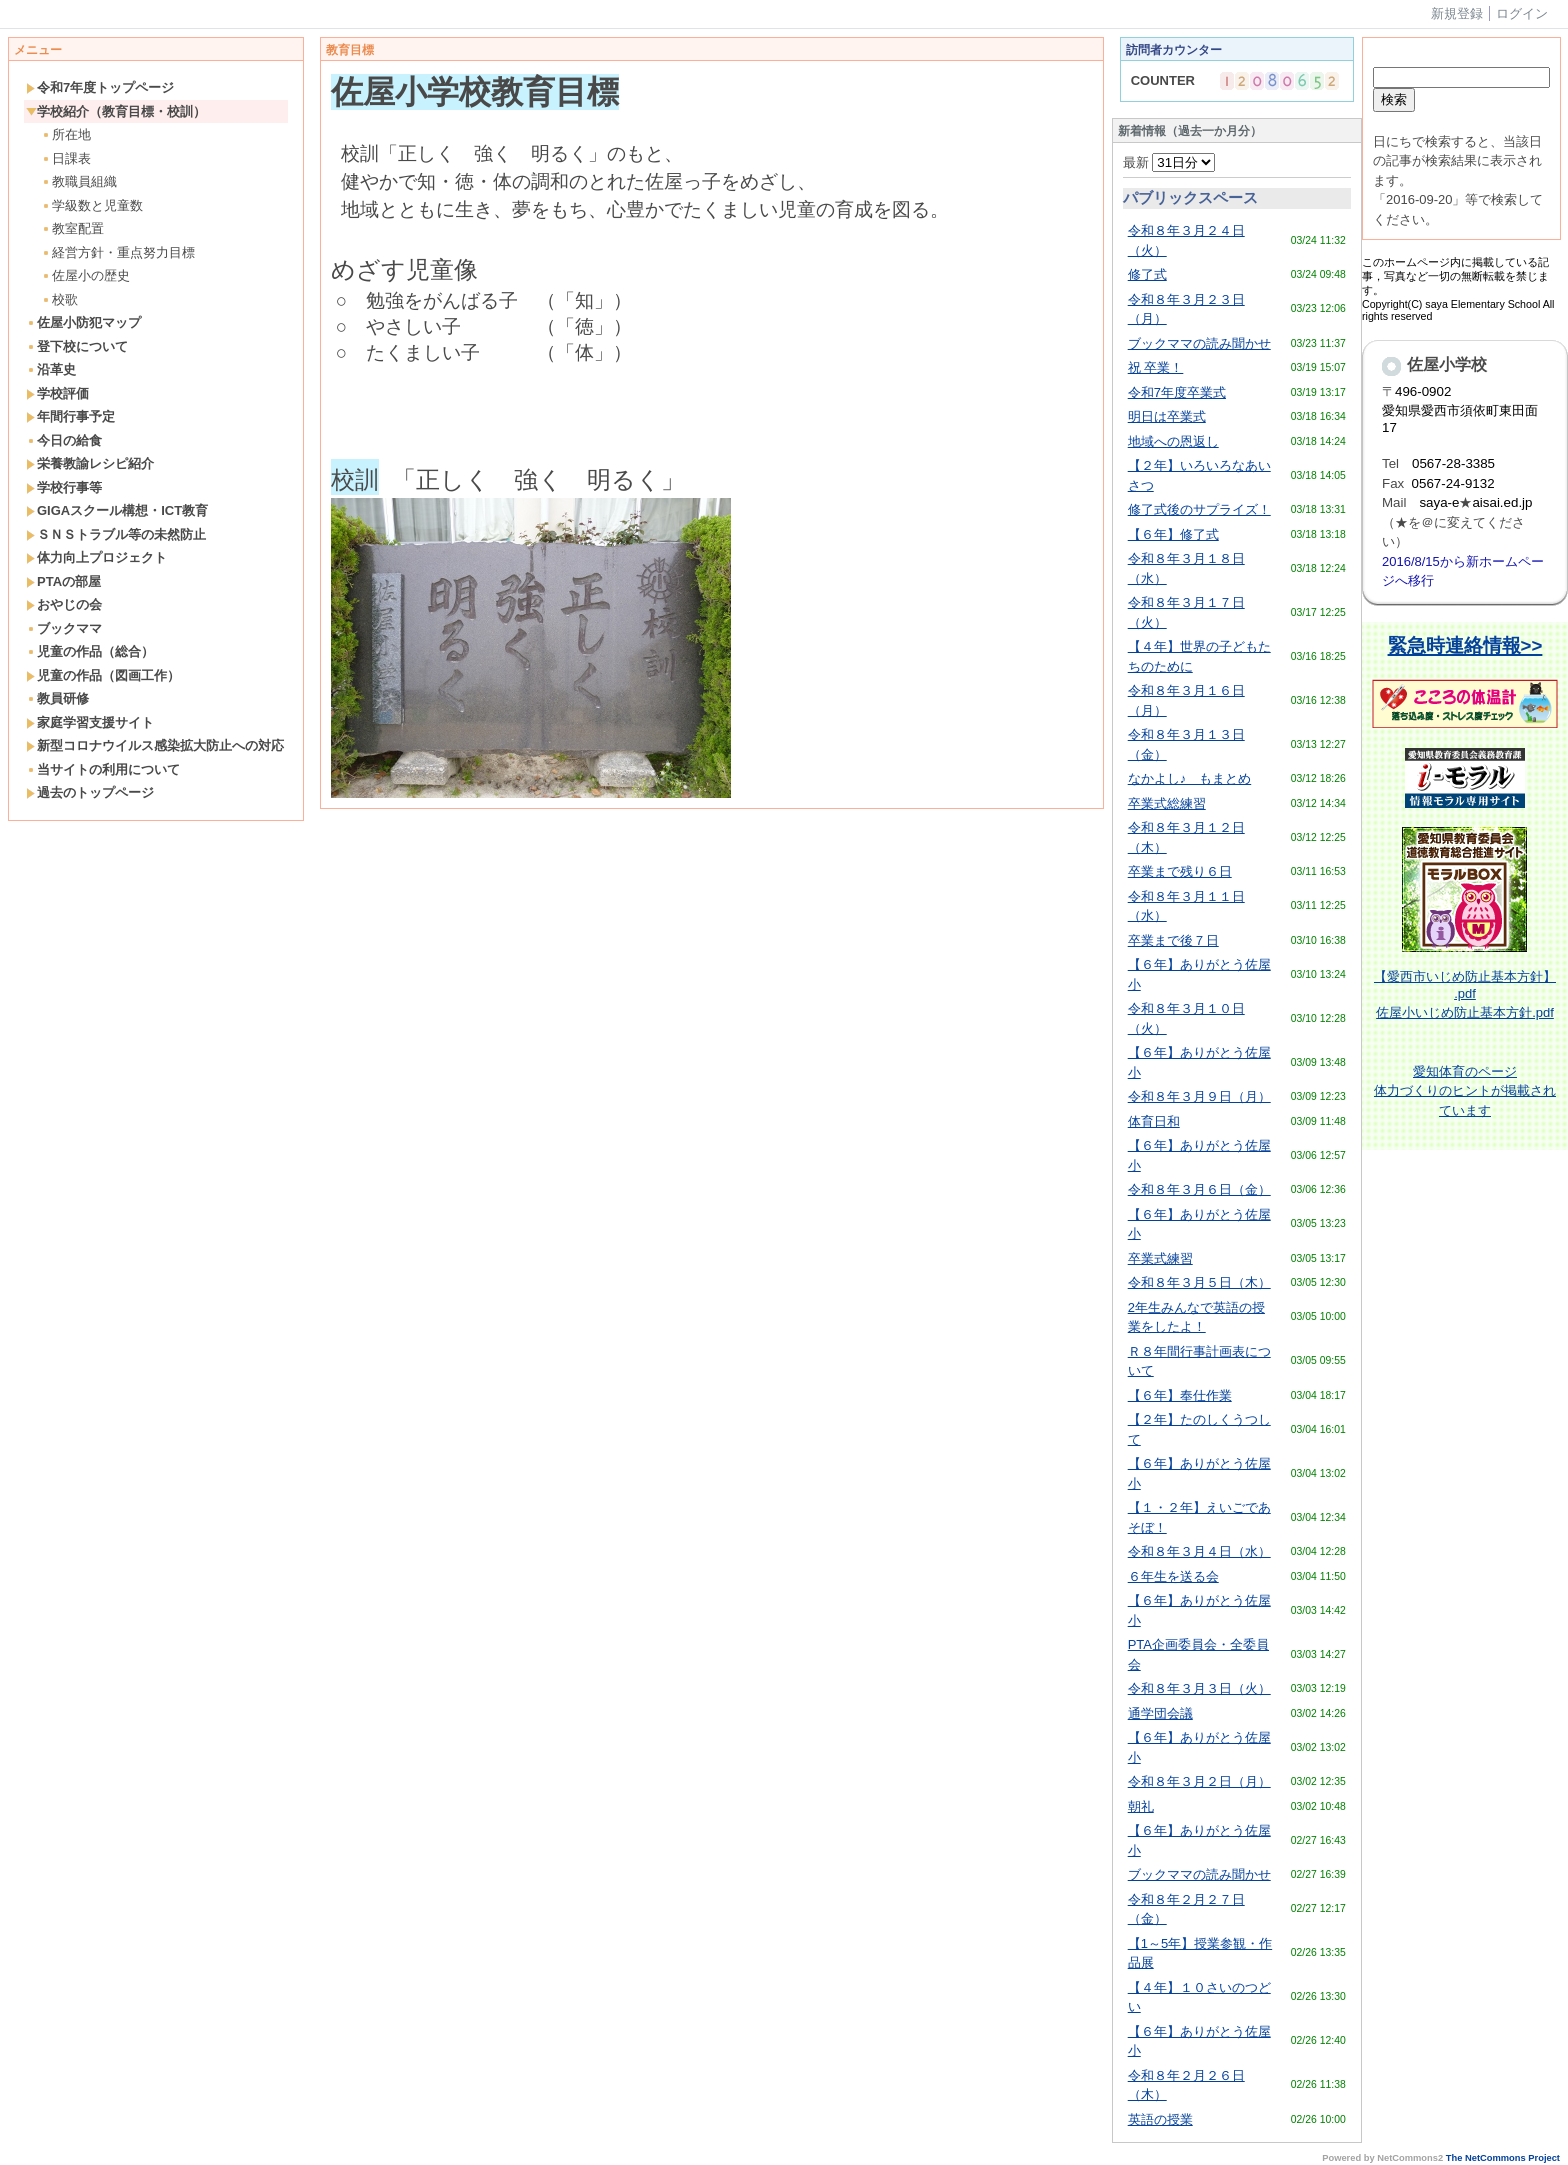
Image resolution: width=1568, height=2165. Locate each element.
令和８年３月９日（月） (1199, 1096)
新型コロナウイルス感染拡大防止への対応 (155, 745)
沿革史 (51, 369)
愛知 (1426, 1071)
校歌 (59, 299)
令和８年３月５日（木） (1199, 1282)
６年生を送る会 (1173, 1576)
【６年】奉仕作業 (1180, 1395)
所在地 (66, 134)
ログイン (1522, 13)
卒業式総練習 (1167, 803)
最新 (1169, 162)
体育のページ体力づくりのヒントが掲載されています (1465, 1091)
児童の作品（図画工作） (103, 675)
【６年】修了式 (1173, 534)
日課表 (66, 158)
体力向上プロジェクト (96, 557)
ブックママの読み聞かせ (1199, 343)
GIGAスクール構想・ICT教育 (117, 510)
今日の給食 (64, 440)
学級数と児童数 (92, 205)
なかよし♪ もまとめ (1190, 778)
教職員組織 (79, 181)
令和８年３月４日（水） (1199, 1551)
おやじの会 (64, 604)
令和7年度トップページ (100, 87)
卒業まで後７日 (1173, 940)
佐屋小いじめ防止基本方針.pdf (1465, 1012)
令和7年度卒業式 (1177, 392)
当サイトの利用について (103, 769)
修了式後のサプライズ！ (1199, 509)
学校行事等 (64, 487)
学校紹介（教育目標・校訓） (116, 111)
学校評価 (57, 393)
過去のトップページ (90, 792)
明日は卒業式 (1167, 416)
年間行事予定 (70, 416)
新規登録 (1457, 13)
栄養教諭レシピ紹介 (90, 463)
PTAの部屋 (63, 581)
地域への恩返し (1173, 441)
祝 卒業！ (1156, 367)
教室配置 (72, 228)
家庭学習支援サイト (90, 722)
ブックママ (64, 628)
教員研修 (57, 698)
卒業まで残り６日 (1180, 871)
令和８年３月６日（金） (1199, 1189)
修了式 (1147, 274)
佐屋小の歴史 (85, 275)
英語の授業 (1160, 2119)
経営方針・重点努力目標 (118, 252)
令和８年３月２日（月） (1199, 1781)
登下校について (77, 346)
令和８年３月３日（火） (1199, 1688)
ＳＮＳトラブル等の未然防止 (116, 534)
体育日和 (1154, 1121)
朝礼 (1141, 1806)
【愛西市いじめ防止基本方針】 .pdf (1465, 985)
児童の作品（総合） (90, 651)
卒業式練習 (1160, 1258)
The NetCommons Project (1503, 2158)
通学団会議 (1160, 1713)
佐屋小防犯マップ (83, 322)
